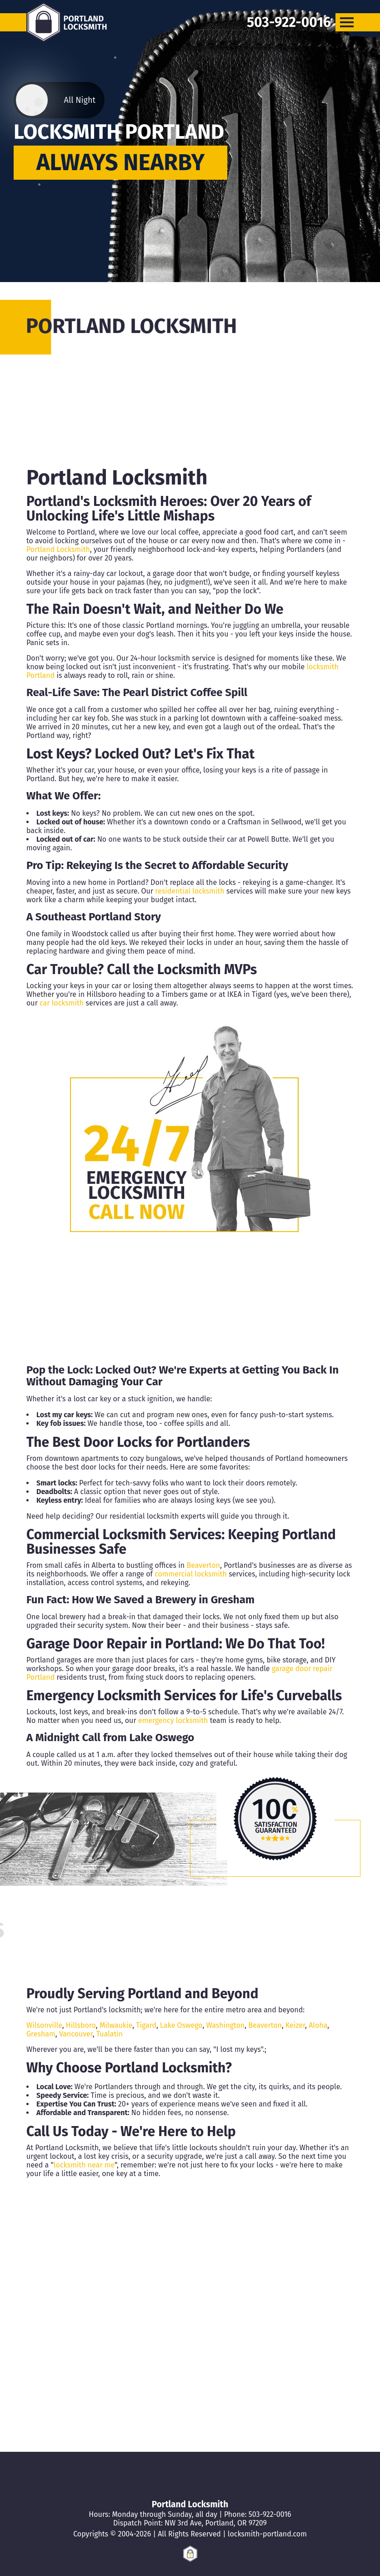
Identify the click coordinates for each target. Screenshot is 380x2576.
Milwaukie (116, 2025)
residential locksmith (189, 891)
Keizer (295, 2025)
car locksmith (62, 1003)
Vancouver (76, 2034)
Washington (225, 2025)
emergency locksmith (173, 1720)
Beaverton (203, 1565)
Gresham (233, 1599)
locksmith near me (84, 2165)
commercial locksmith (191, 1574)
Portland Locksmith (58, 549)
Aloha (318, 2025)
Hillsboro (81, 2025)
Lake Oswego (161, 1737)
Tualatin (109, 2034)
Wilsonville (44, 2025)
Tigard (146, 2025)
